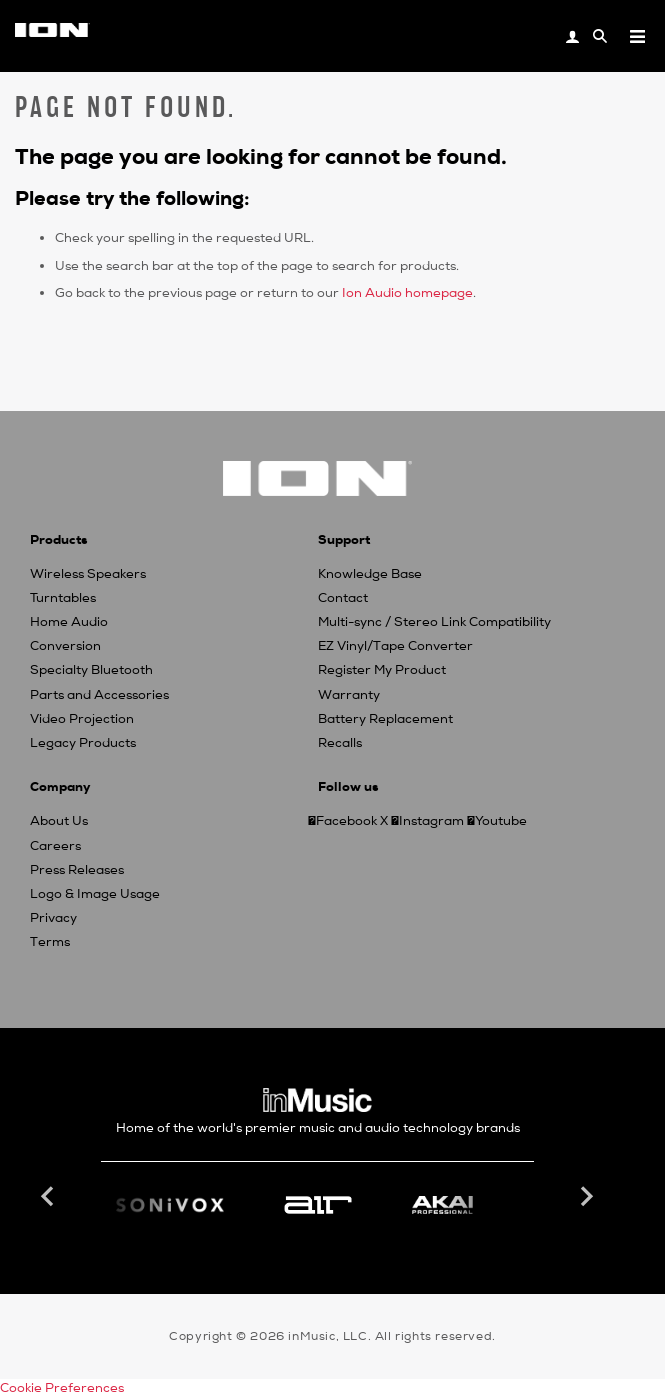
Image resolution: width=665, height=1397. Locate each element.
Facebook (346, 821)
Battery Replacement (385, 719)
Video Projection (82, 719)
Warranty (349, 695)
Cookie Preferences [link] (62, 1388)
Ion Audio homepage (407, 293)
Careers (55, 846)
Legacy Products (83, 743)
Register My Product (382, 670)
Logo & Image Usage (95, 894)
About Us (59, 821)
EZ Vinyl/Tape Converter (395, 646)
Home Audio (69, 622)
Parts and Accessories (99, 695)
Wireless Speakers (88, 574)
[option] (318, 1205)
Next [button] (585, 1197)
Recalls (340, 743)
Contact (343, 598)
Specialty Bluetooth (91, 670)
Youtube (501, 821)
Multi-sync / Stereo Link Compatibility (434, 622)
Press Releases (77, 870)
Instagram (431, 821)
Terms (50, 942)
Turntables (63, 598)
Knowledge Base (370, 574)
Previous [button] (50, 1197)
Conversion (65, 646)
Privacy (53, 918)
